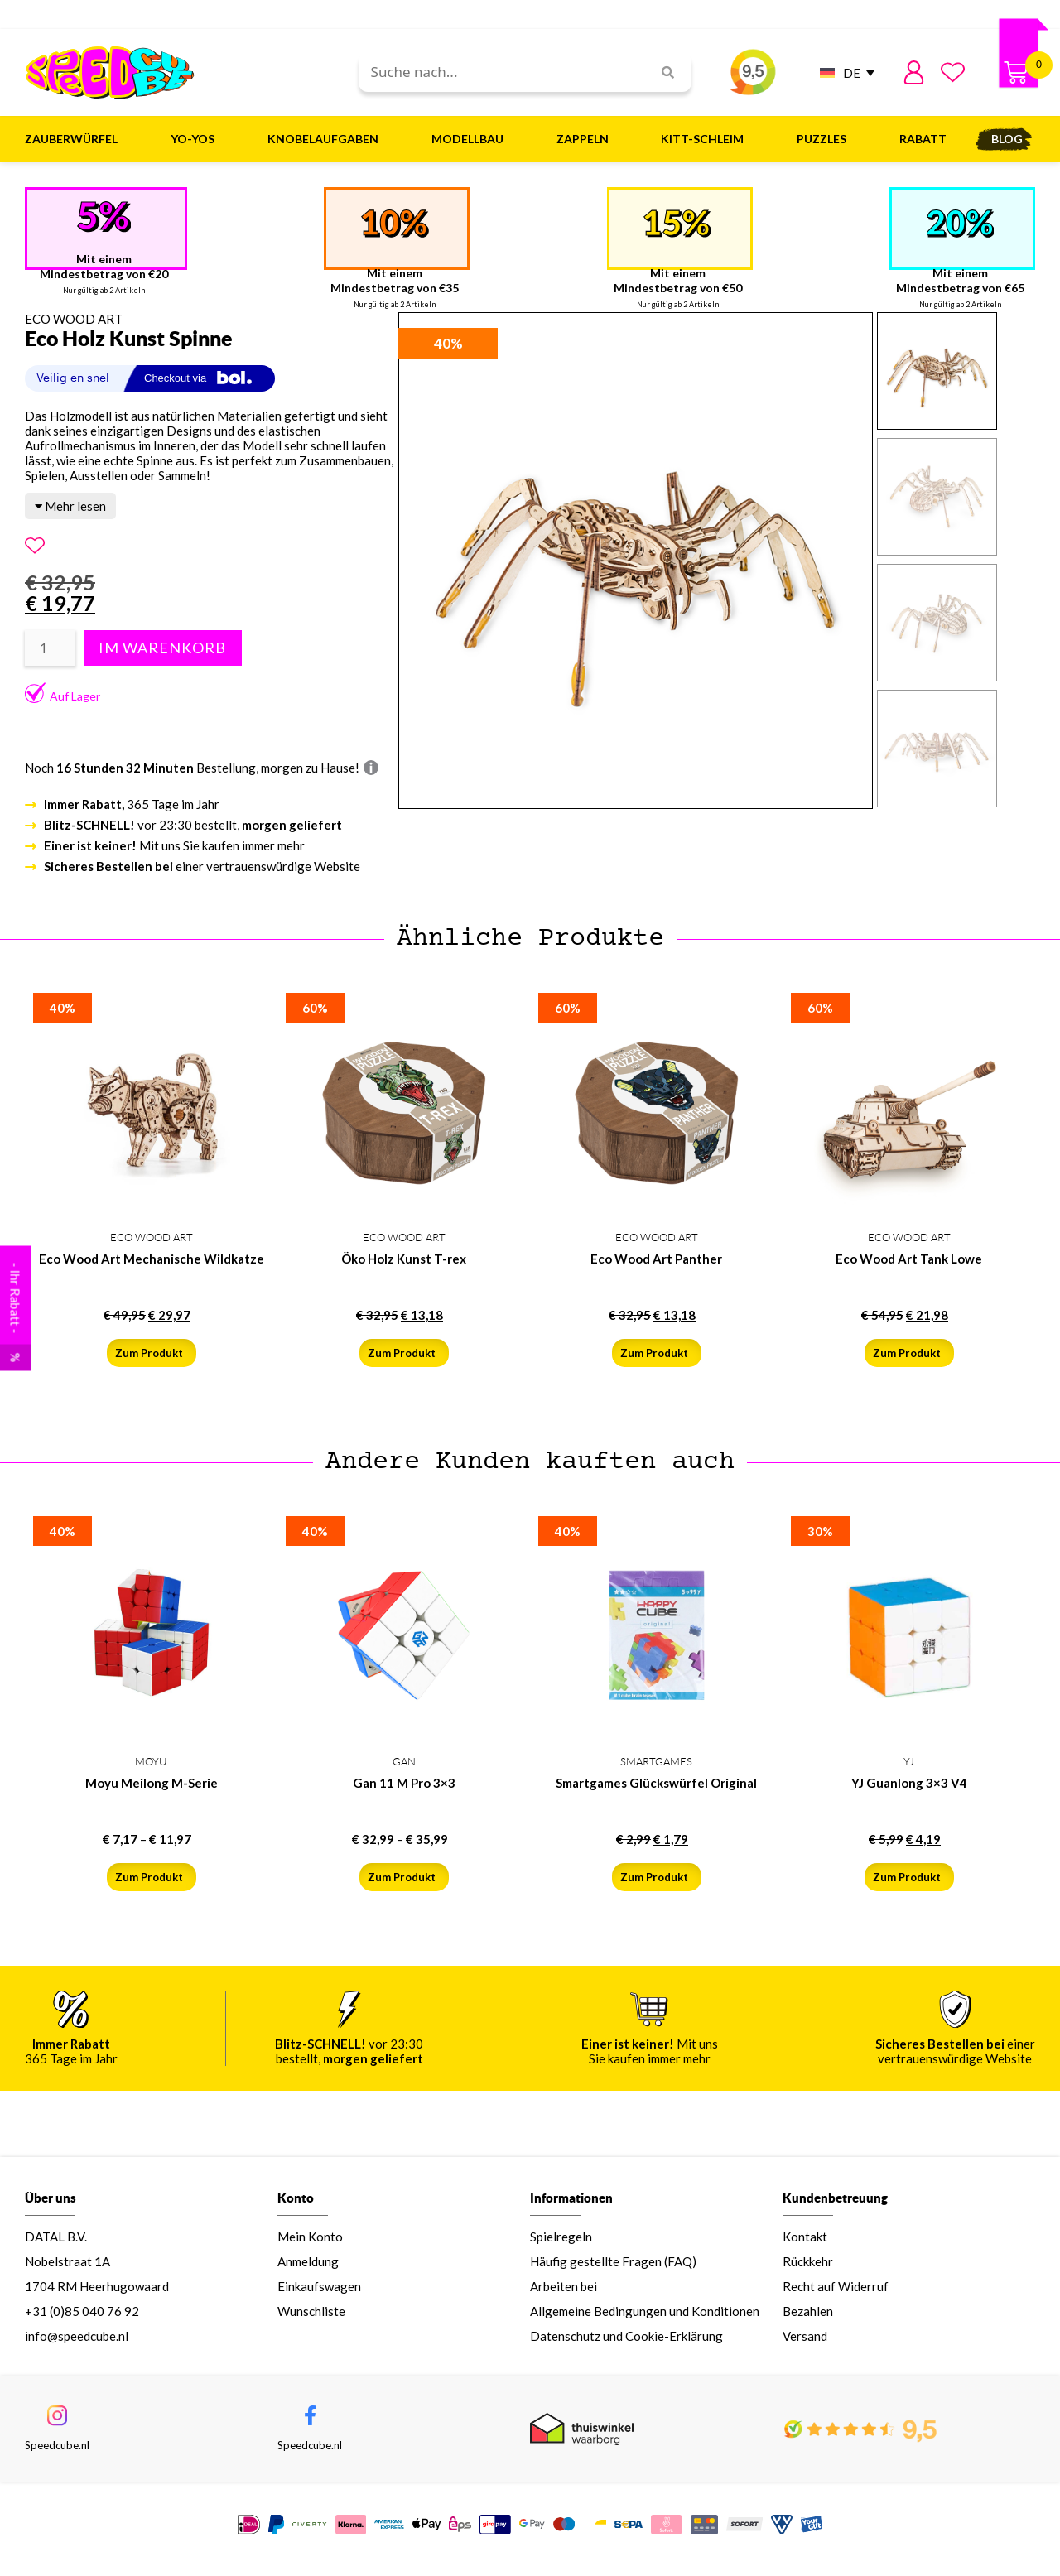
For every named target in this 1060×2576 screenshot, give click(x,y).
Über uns (50, 2206)
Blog (1007, 139)
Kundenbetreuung (835, 2206)
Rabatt (923, 139)
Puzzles (826, 139)
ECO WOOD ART (74, 318)
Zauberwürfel (75, 139)
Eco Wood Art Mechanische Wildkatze (151, 1258)
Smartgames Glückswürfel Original (656, 1782)
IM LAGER (930, 2533)
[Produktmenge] (50, 648)
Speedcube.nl (57, 2456)
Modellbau (471, 139)
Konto (295, 2206)
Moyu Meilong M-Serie (151, 1782)
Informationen (571, 2206)
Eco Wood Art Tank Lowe (909, 1258)
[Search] (661, 72)
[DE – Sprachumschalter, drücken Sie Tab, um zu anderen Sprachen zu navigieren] (843, 72)
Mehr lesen (70, 505)
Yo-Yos (197, 139)
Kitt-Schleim (706, 139)
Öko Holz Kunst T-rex (403, 1258)
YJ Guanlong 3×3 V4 (909, 1782)
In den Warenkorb (159, 648)
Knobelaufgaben (327, 139)
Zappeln (586, 139)
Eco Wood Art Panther (656, 1258)
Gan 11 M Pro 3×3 (404, 1782)
